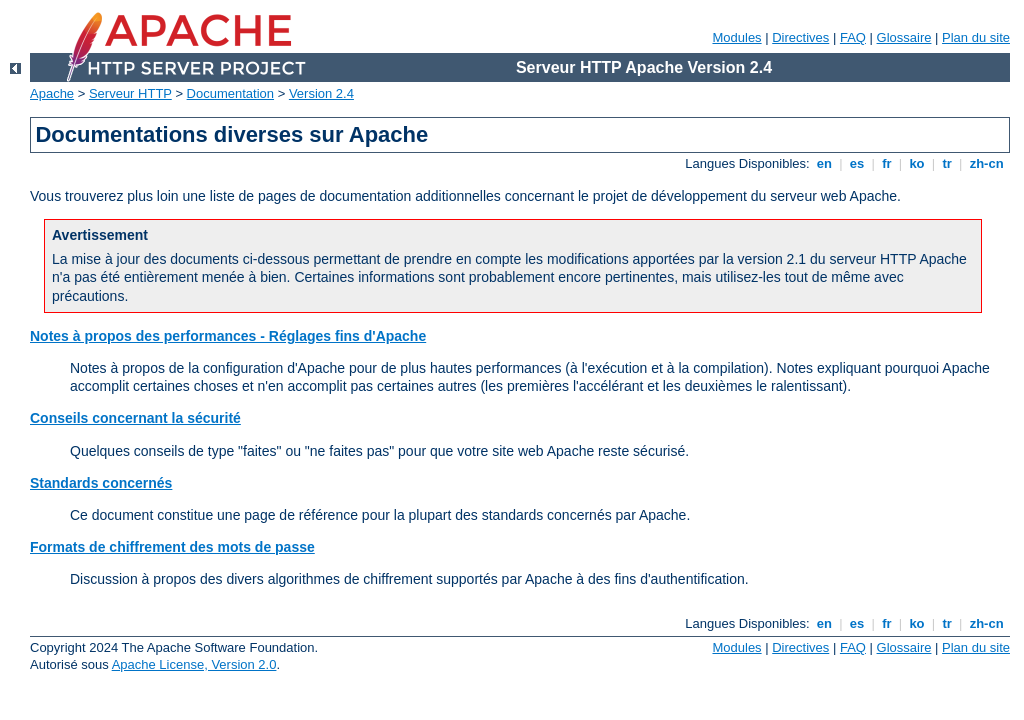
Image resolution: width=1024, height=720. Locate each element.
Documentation (230, 93)
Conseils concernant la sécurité (135, 418)
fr (887, 163)
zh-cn (986, 163)
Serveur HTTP (130, 93)
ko (917, 163)
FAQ (853, 37)
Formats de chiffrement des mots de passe (172, 547)
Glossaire (904, 37)
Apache (52, 93)
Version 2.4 (321, 93)
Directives (800, 37)
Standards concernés (101, 483)
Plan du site (976, 37)
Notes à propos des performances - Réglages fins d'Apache (228, 336)
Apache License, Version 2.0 (194, 664)
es (857, 163)
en (824, 163)
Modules (736, 37)
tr (947, 163)
